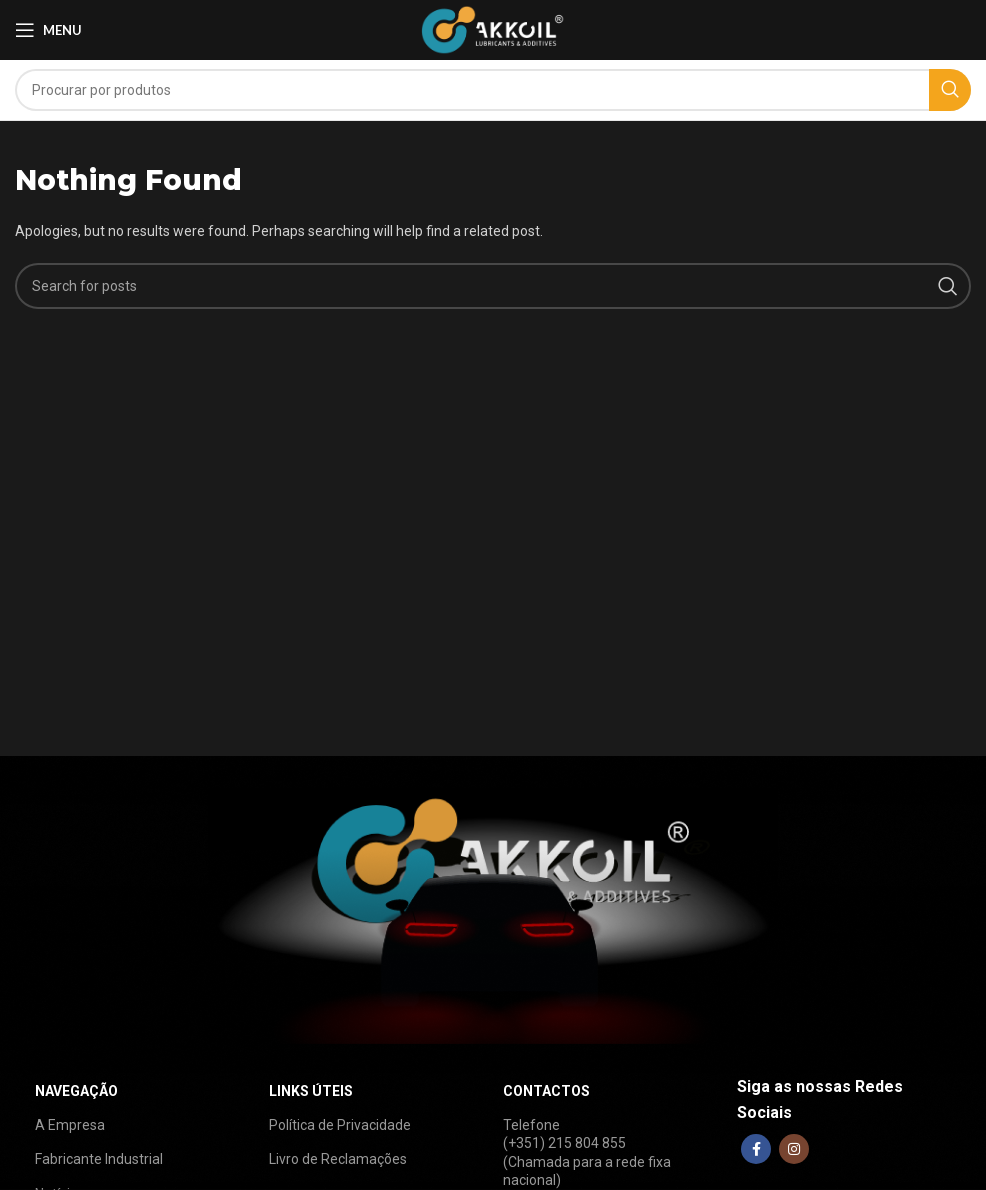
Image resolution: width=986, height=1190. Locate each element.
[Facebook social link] (756, 1149)
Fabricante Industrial (99, 1159)
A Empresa (70, 1125)
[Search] (493, 90)
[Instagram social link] (794, 1149)
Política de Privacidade (340, 1125)
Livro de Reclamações (338, 1159)
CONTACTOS (546, 1091)
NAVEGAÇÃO (76, 1091)
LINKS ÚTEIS (311, 1091)
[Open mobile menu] (48, 30)
